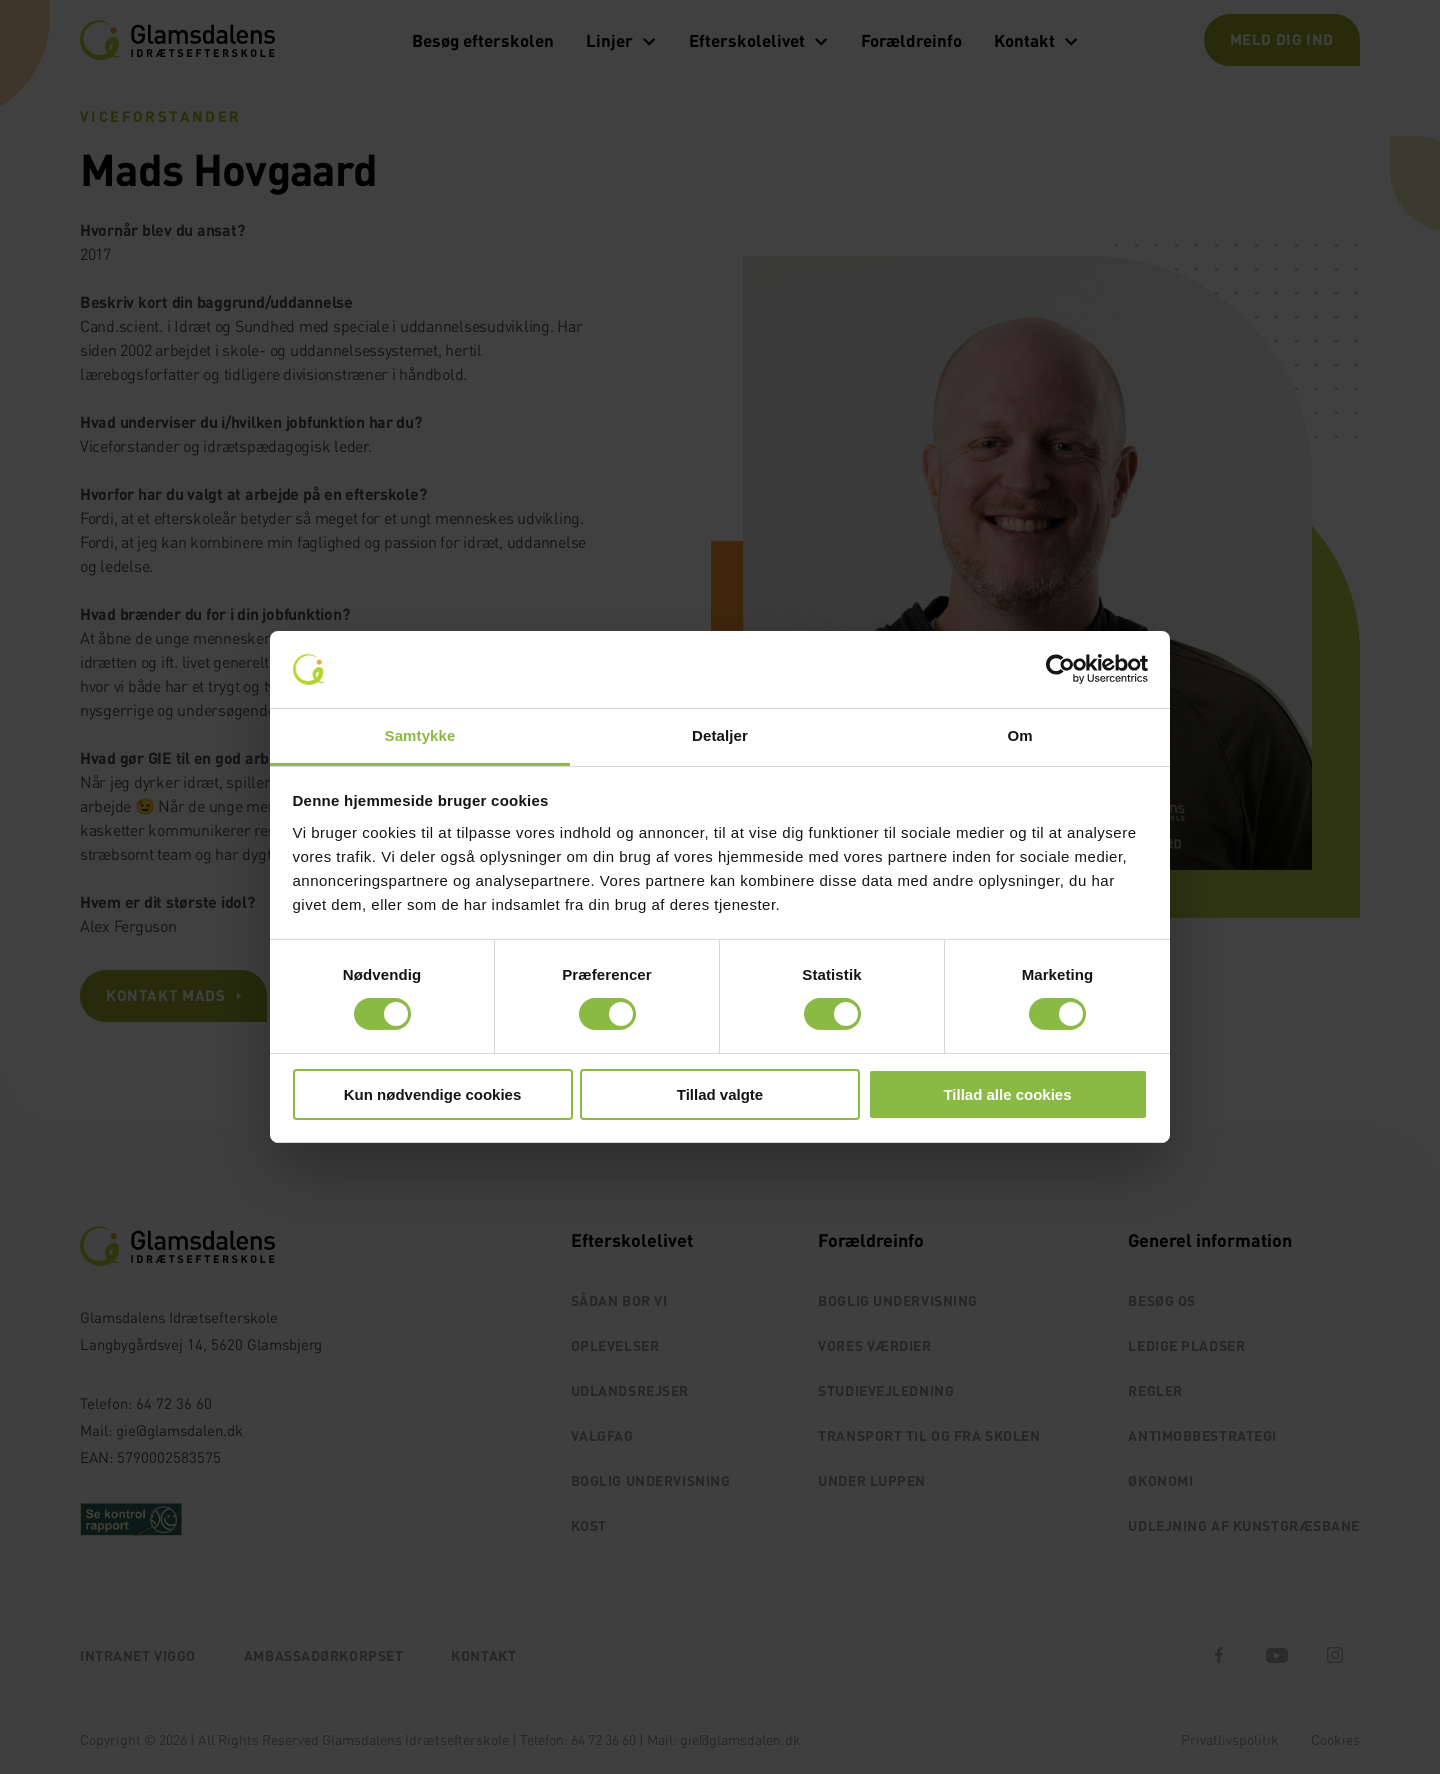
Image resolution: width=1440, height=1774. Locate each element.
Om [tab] (1019, 735)
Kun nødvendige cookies (433, 1094)
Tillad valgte (720, 1094)
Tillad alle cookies (1007, 1094)
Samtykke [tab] (420, 735)
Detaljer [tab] (720, 735)
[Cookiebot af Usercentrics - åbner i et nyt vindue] (1060, 669)
